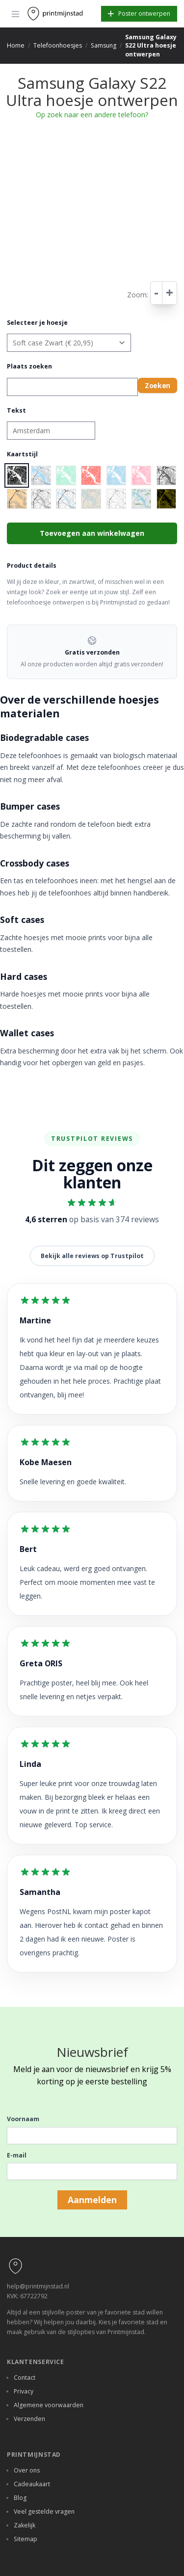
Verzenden (29, 2419)
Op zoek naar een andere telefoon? (92, 114)
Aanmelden (92, 2200)
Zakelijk (24, 2525)
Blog (20, 2498)
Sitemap (25, 2539)
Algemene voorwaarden (48, 2405)
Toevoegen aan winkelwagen (92, 533)
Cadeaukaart (32, 2484)
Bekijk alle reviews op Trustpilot (92, 1256)
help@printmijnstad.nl (38, 2286)
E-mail (16, 2155)
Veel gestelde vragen (44, 2511)
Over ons (27, 2470)
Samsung (103, 45)
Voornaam (23, 2119)
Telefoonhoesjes (57, 45)
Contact (24, 2377)
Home (16, 45)
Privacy (23, 2391)
